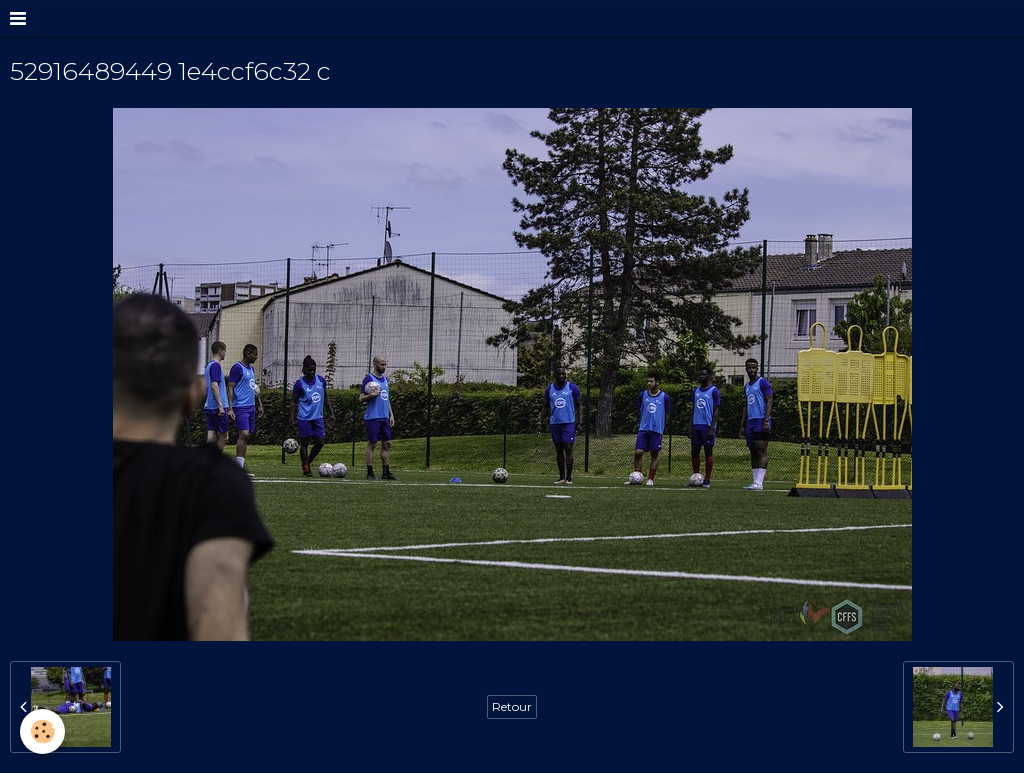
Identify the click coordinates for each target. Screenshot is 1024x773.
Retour (512, 706)
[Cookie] (42, 731)
